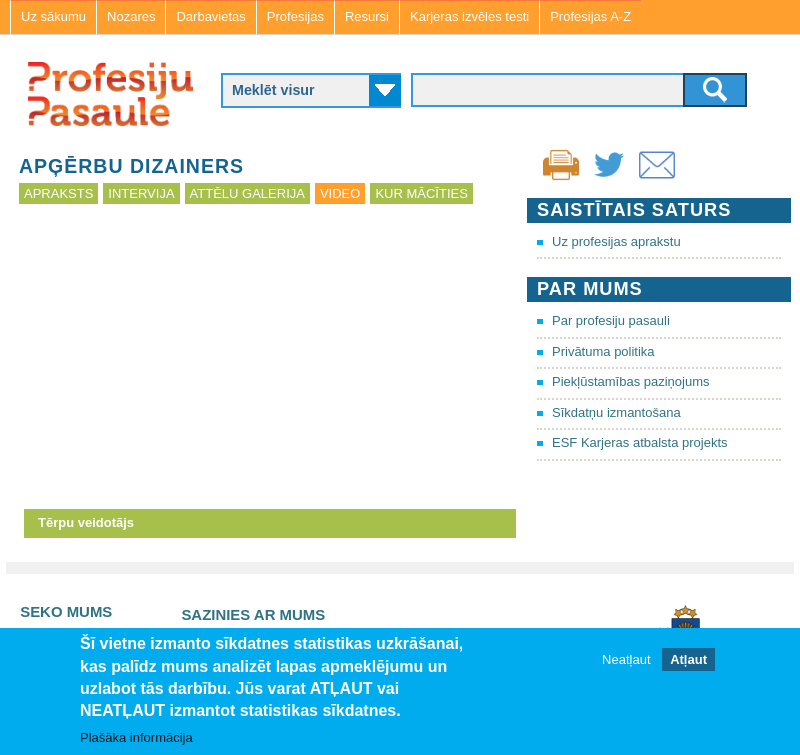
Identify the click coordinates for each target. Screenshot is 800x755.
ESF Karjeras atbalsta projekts (640, 442)
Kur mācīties (421, 193)
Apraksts (58, 193)
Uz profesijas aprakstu (616, 241)
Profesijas (295, 16)
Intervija (141, 193)
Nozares (131, 16)
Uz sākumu (53, 16)
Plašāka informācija (136, 737)
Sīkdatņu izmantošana (616, 412)
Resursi (367, 16)
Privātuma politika (603, 351)
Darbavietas (210, 16)
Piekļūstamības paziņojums (631, 381)
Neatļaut (626, 659)
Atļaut (688, 659)
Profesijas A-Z (590, 16)
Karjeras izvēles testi (469, 16)
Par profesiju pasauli (611, 320)
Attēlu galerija (247, 193)
